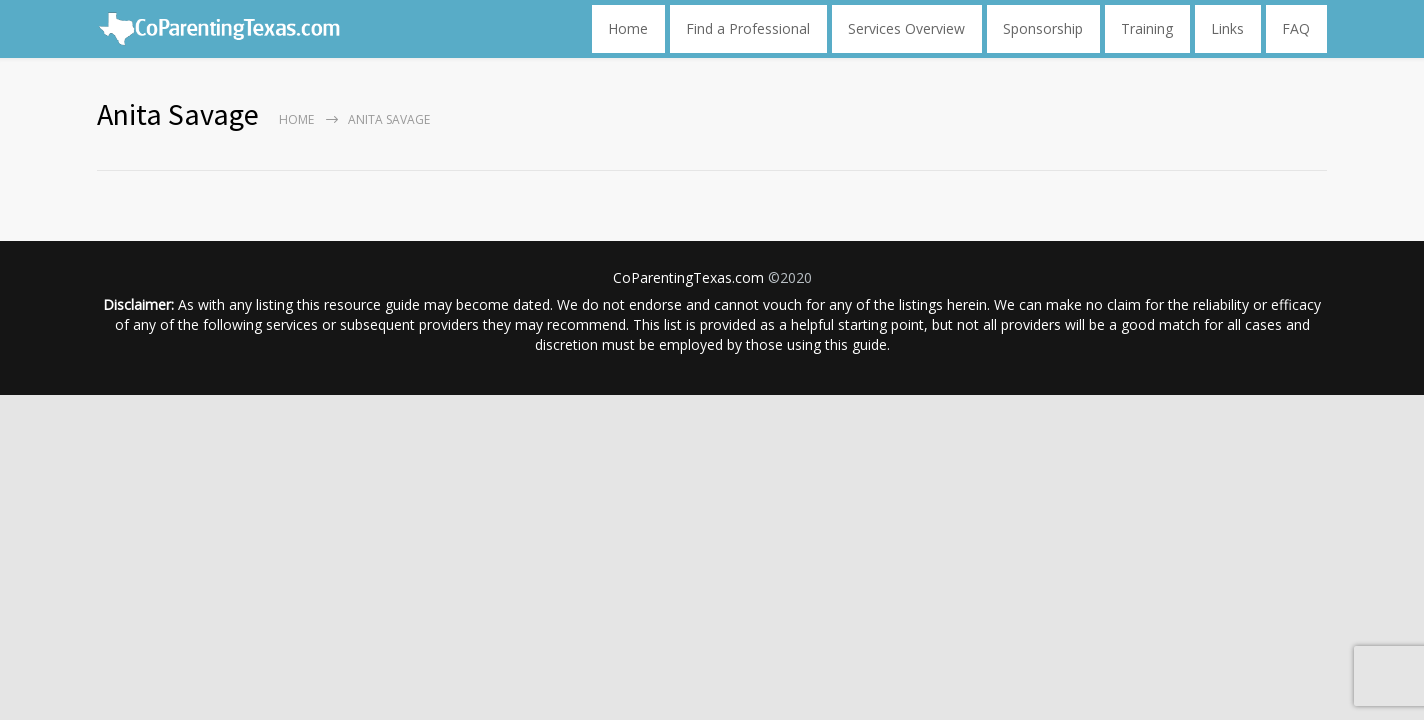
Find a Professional (748, 28)
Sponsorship (1043, 28)
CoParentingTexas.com (688, 277)
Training (1147, 28)
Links (1227, 28)
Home (628, 28)
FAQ (1296, 28)
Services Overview (906, 28)
